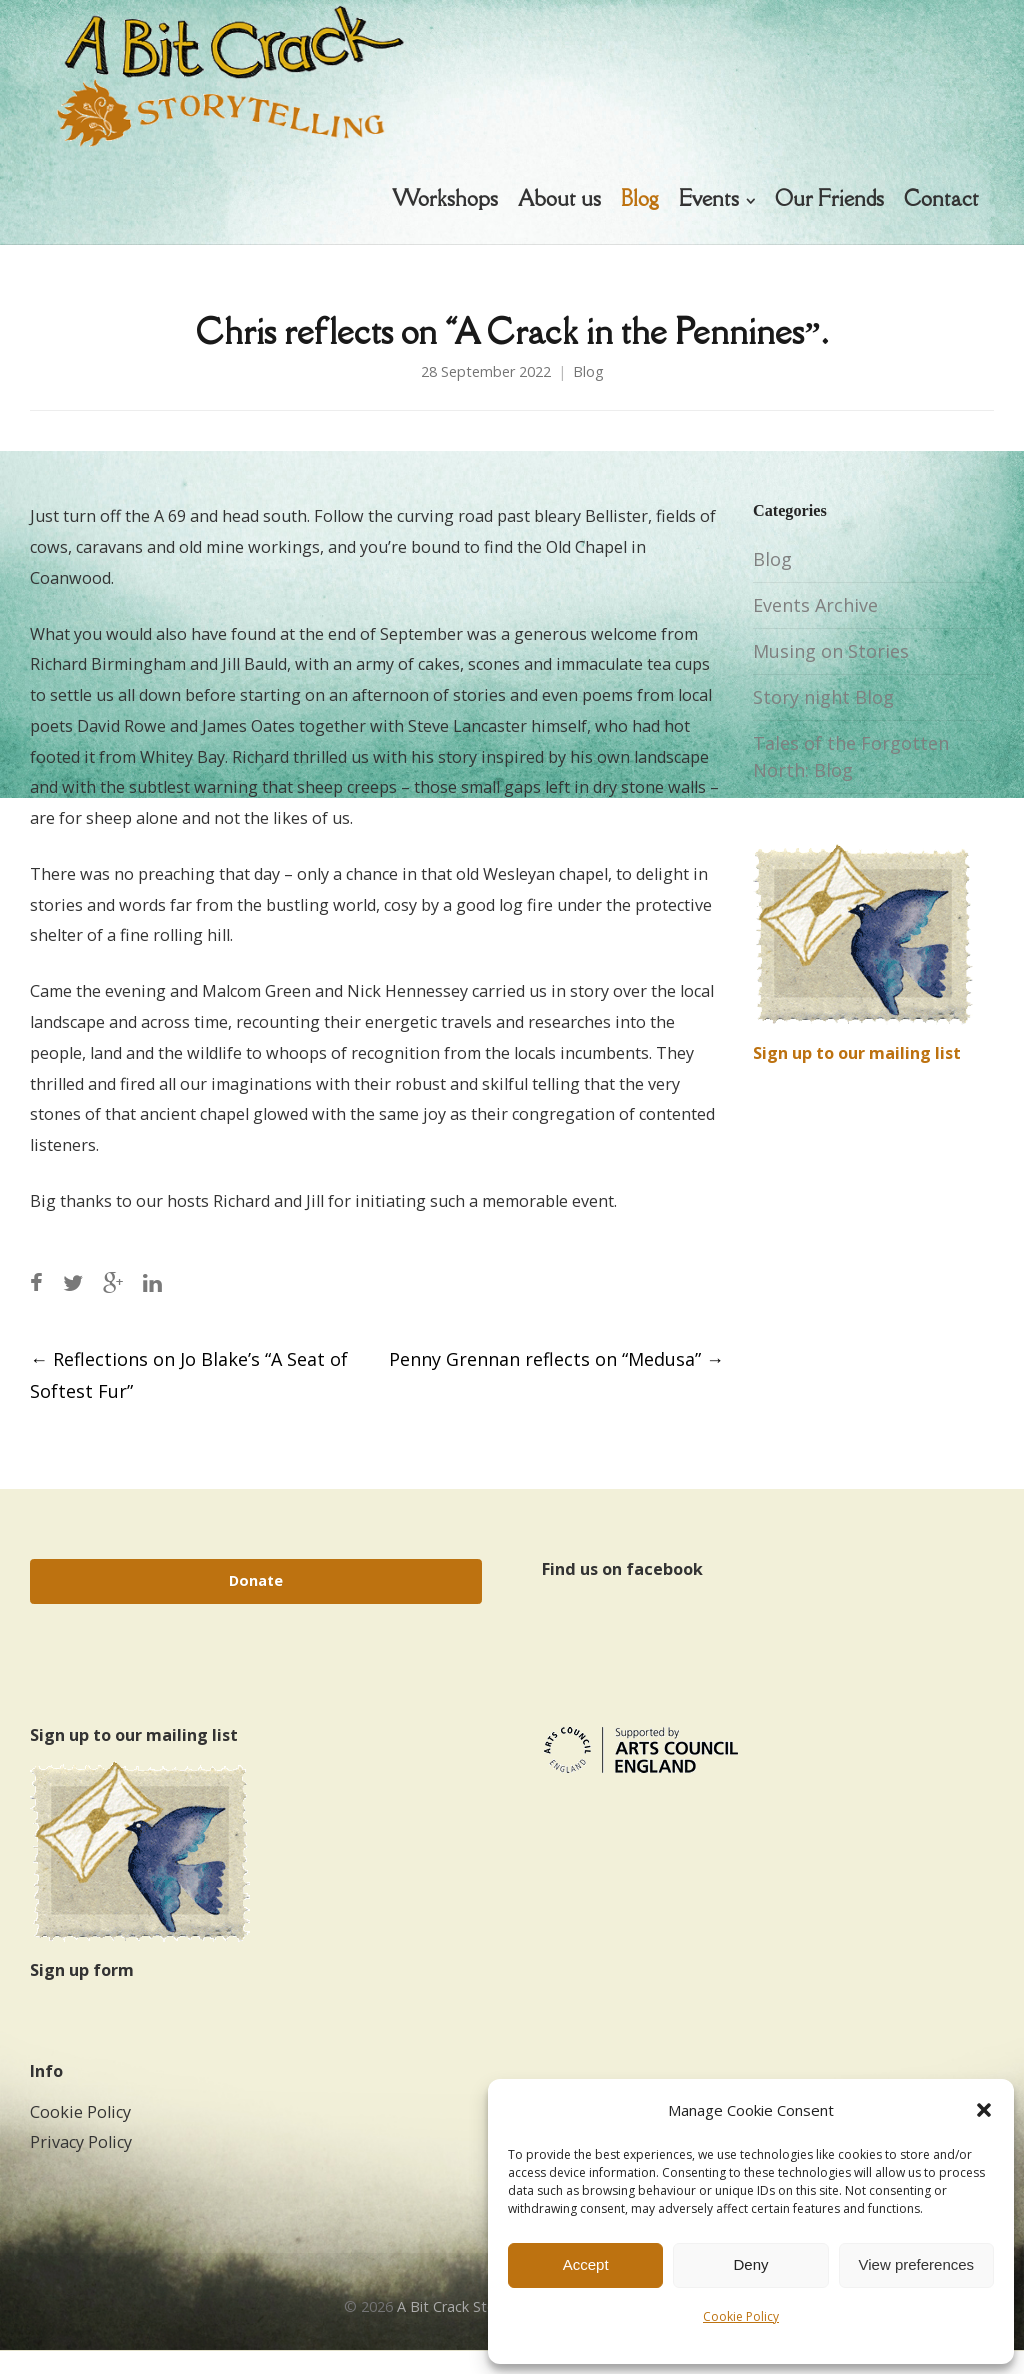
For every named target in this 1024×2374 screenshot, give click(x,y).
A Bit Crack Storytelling (472, 2330)
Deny (750, 2264)
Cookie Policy (741, 2316)
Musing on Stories (831, 675)
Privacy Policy (81, 2166)
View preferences (917, 2264)
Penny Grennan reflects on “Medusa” (556, 1382)
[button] (984, 2110)
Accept (586, 2264)
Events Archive (815, 629)
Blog (588, 394)
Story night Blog (823, 721)
